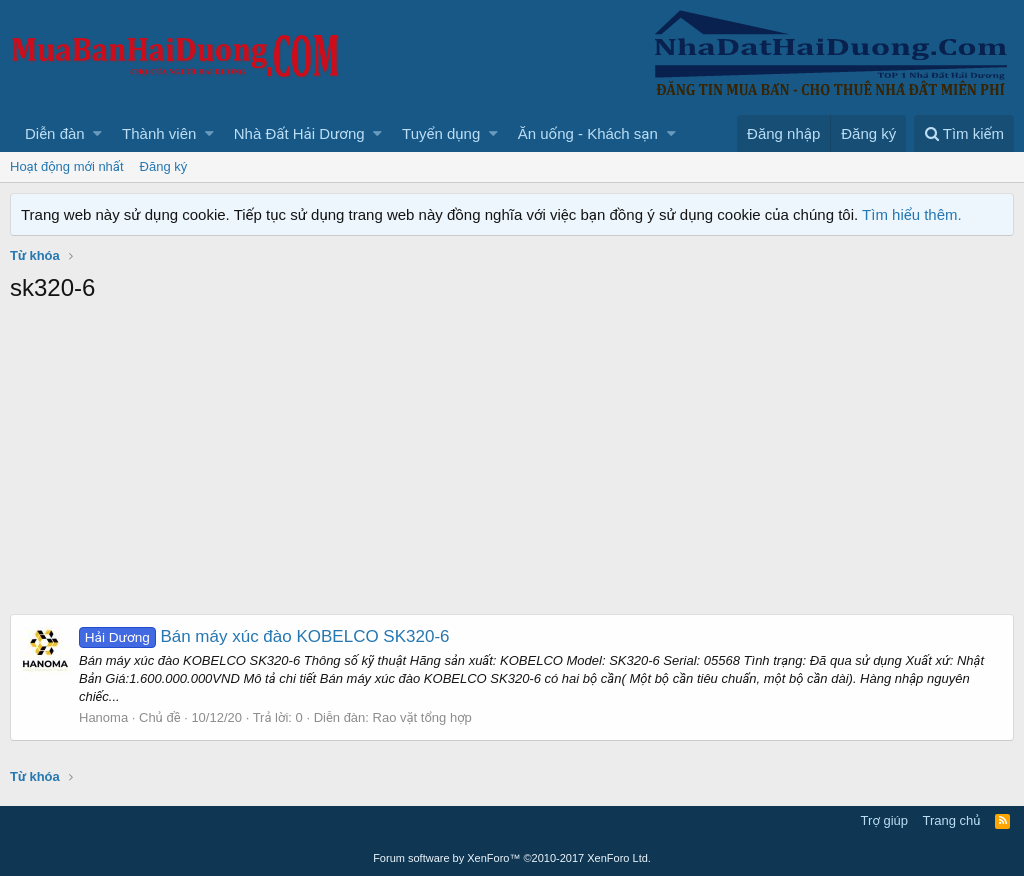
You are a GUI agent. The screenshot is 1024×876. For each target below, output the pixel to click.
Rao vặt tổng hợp (422, 717)
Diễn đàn (55, 133)
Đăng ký (164, 166)
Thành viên (159, 133)
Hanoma (103, 717)
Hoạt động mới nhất (67, 166)
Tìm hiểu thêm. (912, 214)
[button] (97, 133)
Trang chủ (952, 820)
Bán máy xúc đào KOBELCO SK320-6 (264, 636)
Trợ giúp (884, 820)
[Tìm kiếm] (964, 133)
